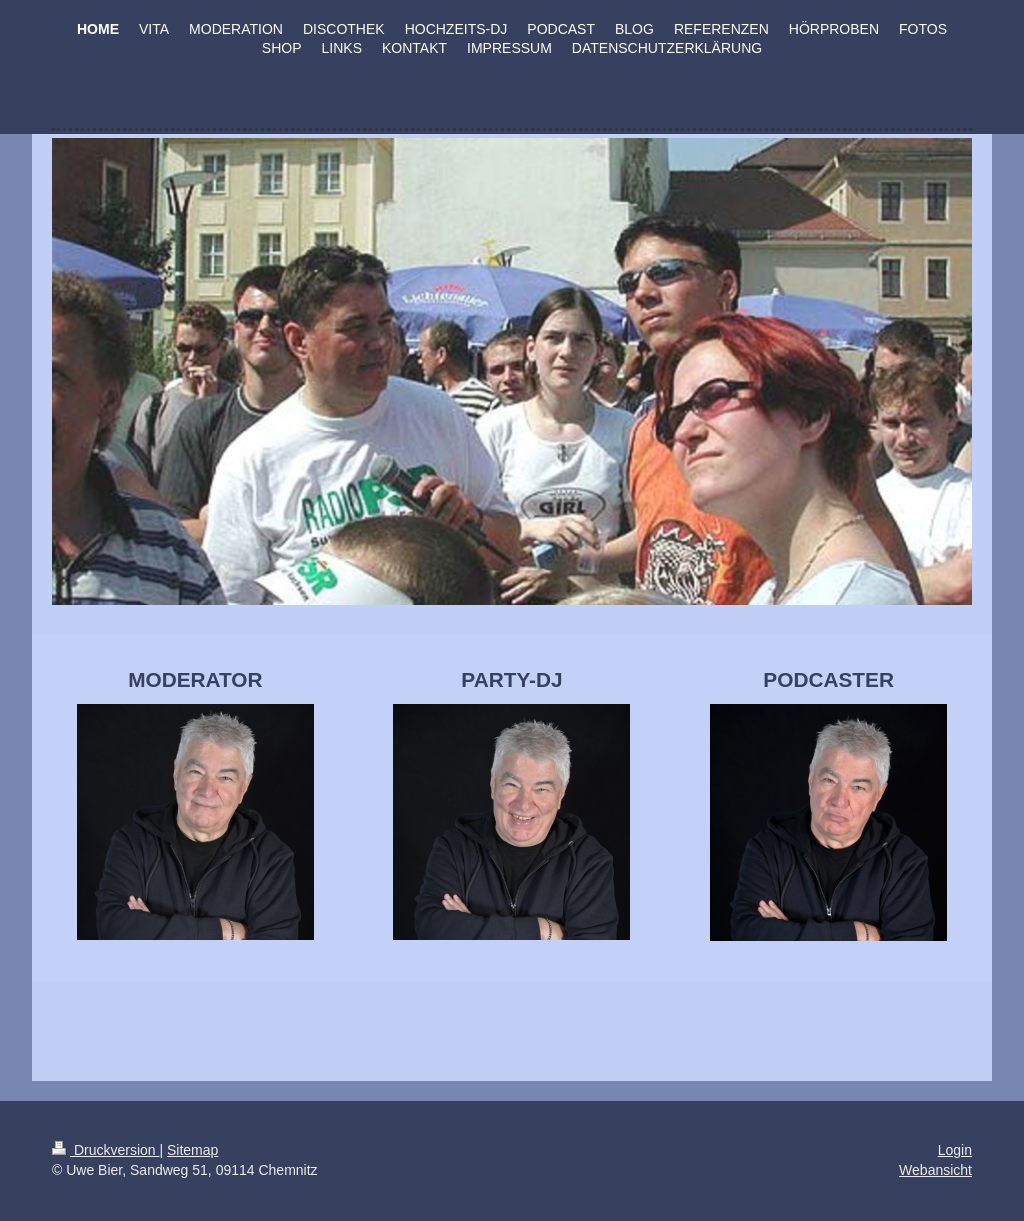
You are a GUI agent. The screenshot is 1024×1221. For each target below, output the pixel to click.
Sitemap (192, 1150)
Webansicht (935, 1170)
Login (955, 1150)
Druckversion (105, 1150)
